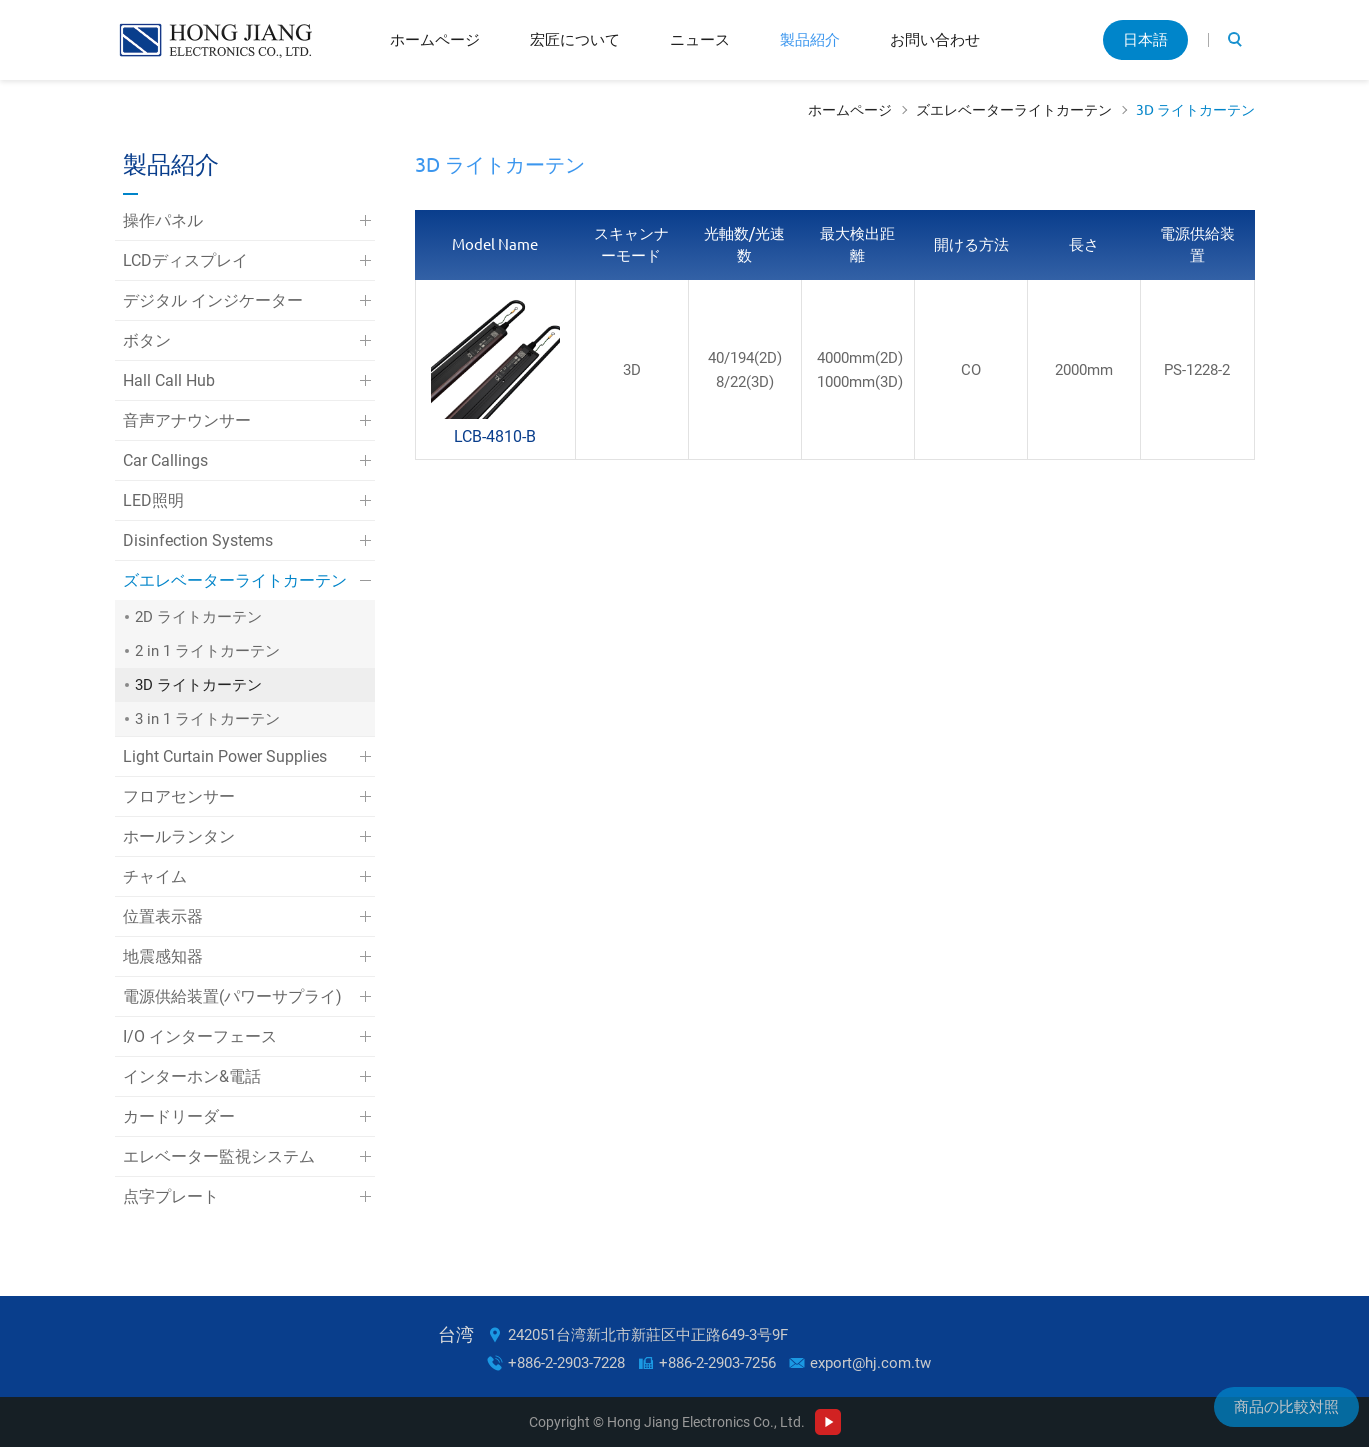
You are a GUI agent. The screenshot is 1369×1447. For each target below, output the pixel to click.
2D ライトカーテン (198, 617)
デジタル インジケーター (213, 300)
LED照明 (153, 500)
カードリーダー (179, 1116)
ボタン (147, 340)
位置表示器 (163, 916)
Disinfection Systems (198, 540)
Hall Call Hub (169, 380)
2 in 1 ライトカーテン (207, 651)
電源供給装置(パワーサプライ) (232, 996)
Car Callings (165, 460)
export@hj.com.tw (870, 1363)
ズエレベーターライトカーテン (1014, 110)
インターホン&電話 (192, 1076)
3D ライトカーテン (1195, 110)
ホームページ (435, 39)
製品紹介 (810, 39)
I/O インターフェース (200, 1036)
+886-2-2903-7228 (566, 1363)
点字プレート (171, 1196)
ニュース (700, 39)
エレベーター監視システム (219, 1156)
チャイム (155, 876)
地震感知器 (163, 956)
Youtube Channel (828, 1422)
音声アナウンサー (187, 420)
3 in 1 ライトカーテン (207, 719)
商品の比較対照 (1286, 1407)
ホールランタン (179, 836)
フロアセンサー (179, 796)
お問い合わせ (935, 39)
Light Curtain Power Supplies (225, 756)
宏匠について (575, 39)
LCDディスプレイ (185, 260)
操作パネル (163, 220)
